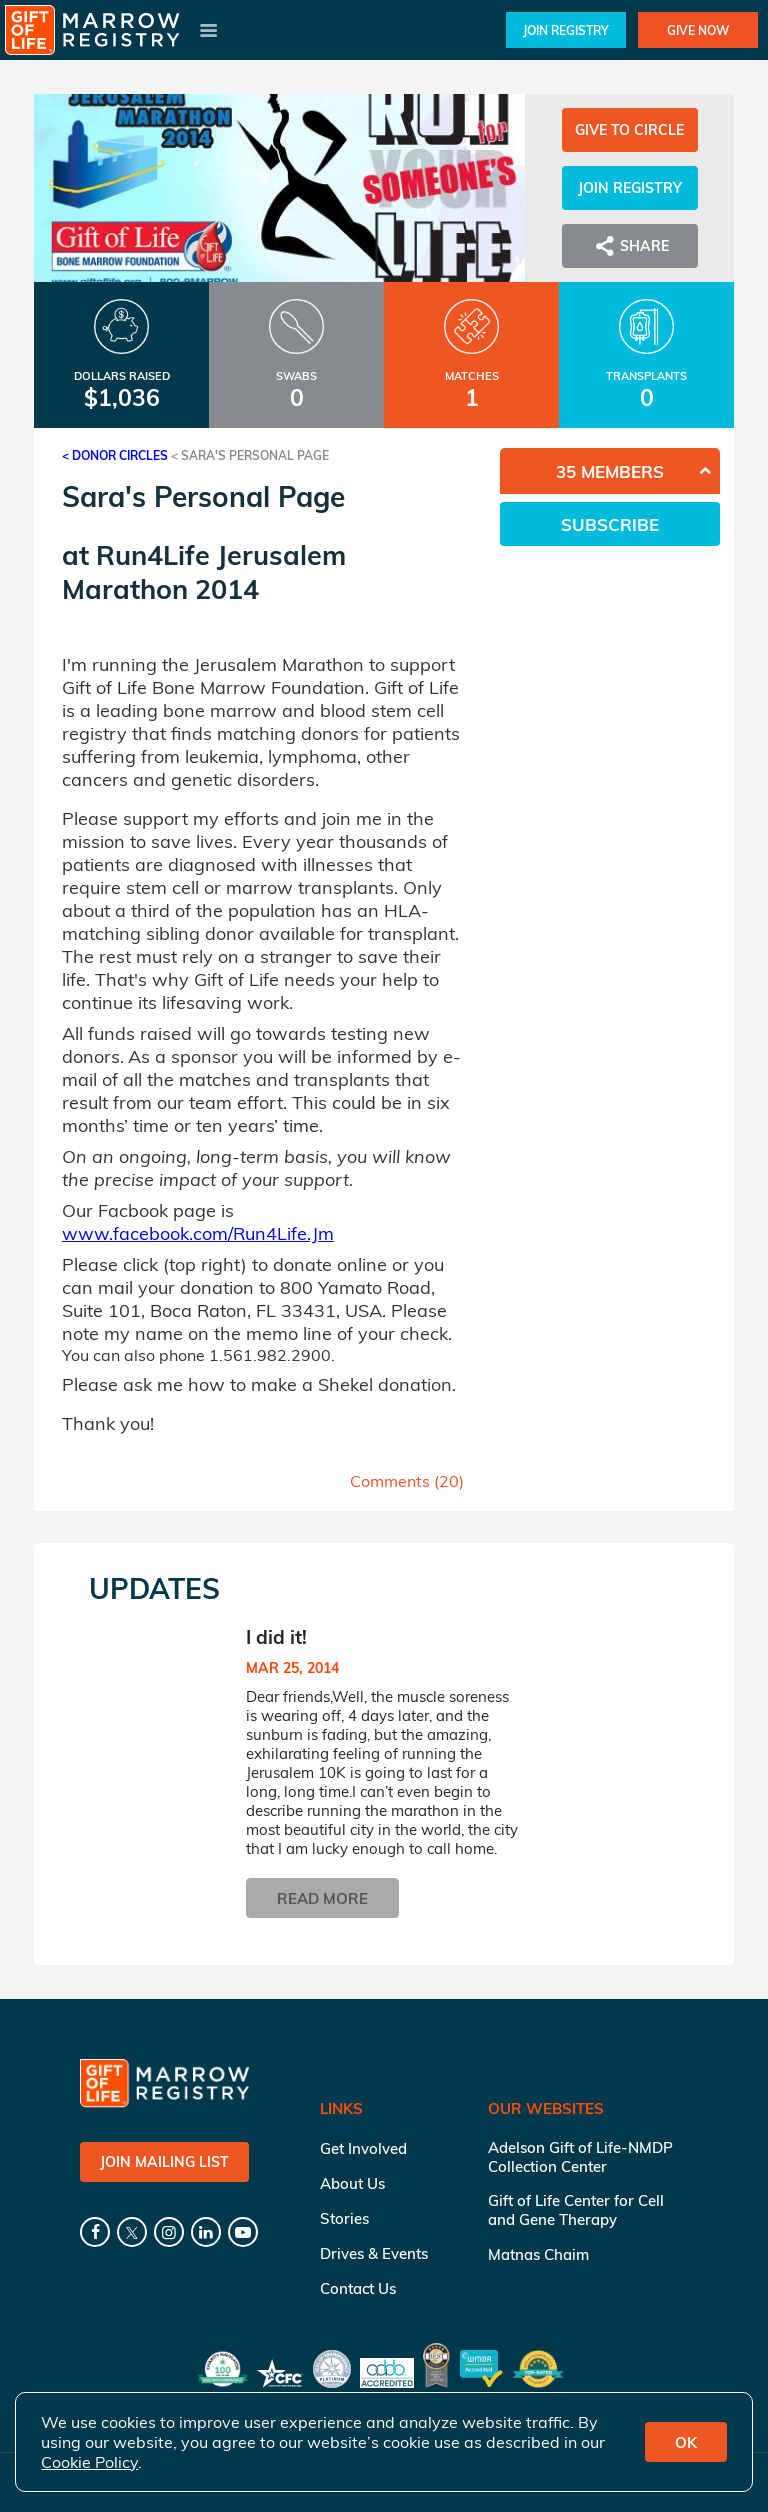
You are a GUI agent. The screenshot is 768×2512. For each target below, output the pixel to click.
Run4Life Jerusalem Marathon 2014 (204, 572)
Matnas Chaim (538, 2254)
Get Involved (363, 2148)
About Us (352, 2183)
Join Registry (566, 30)
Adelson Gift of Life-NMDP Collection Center (580, 2157)
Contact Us (358, 2288)
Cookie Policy (89, 2462)
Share (630, 246)
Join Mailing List (164, 2162)
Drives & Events (374, 2253)
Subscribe (610, 524)
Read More (322, 1898)
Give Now (698, 30)
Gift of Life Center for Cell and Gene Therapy (576, 2210)
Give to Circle (629, 130)
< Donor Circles (115, 455)
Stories (344, 2218)
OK (686, 2442)
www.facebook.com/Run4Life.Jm (198, 1233)
